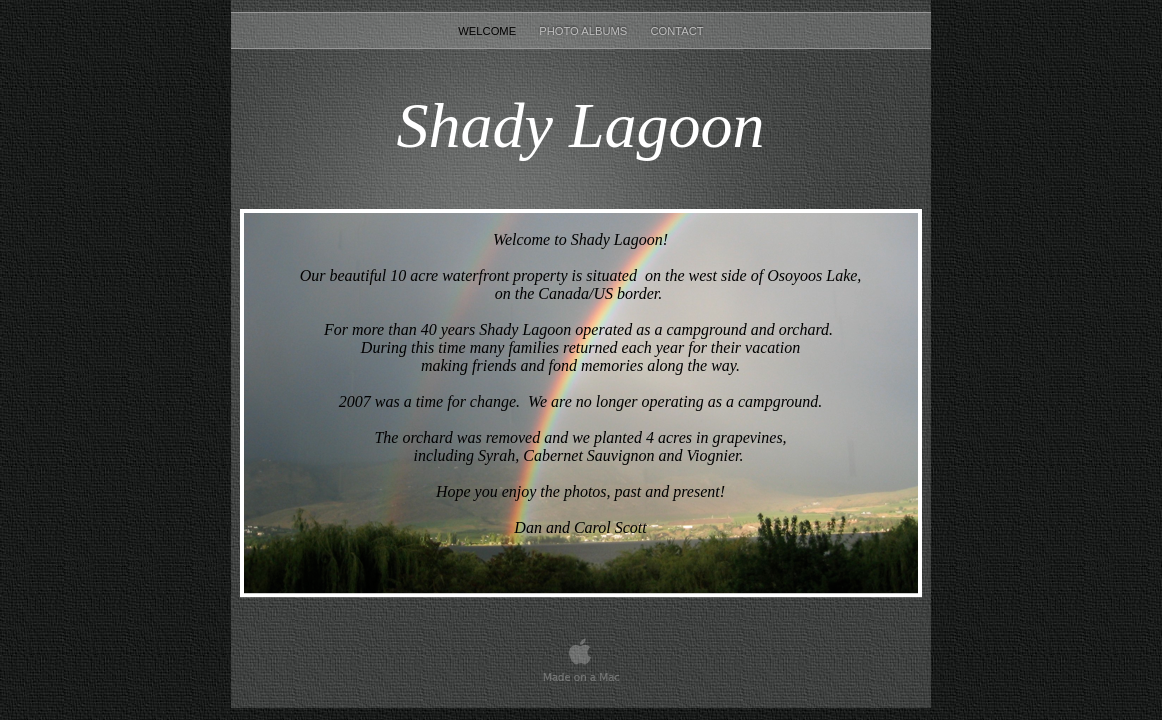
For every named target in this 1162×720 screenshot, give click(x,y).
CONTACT (676, 31)
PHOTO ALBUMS (584, 31)
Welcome (488, 31)
